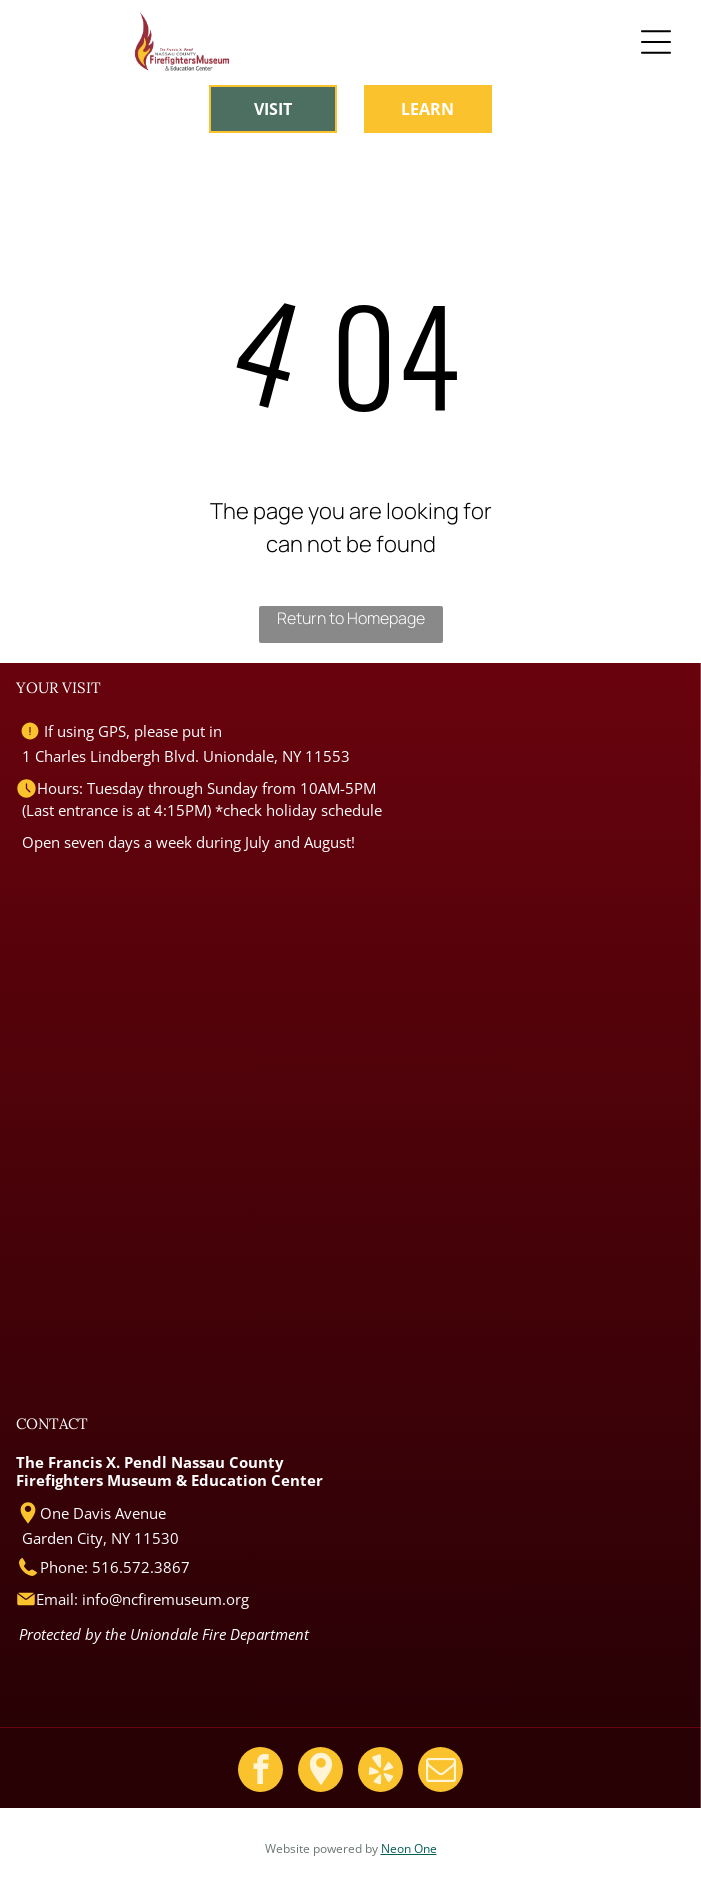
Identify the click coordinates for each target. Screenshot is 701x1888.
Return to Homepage (351, 618)
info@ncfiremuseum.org (165, 1599)
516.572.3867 (141, 1567)
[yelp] (380, 1772)
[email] (440, 1772)
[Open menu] (656, 42)
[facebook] (260, 1772)
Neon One (409, 1848)
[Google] (320, 1772)
